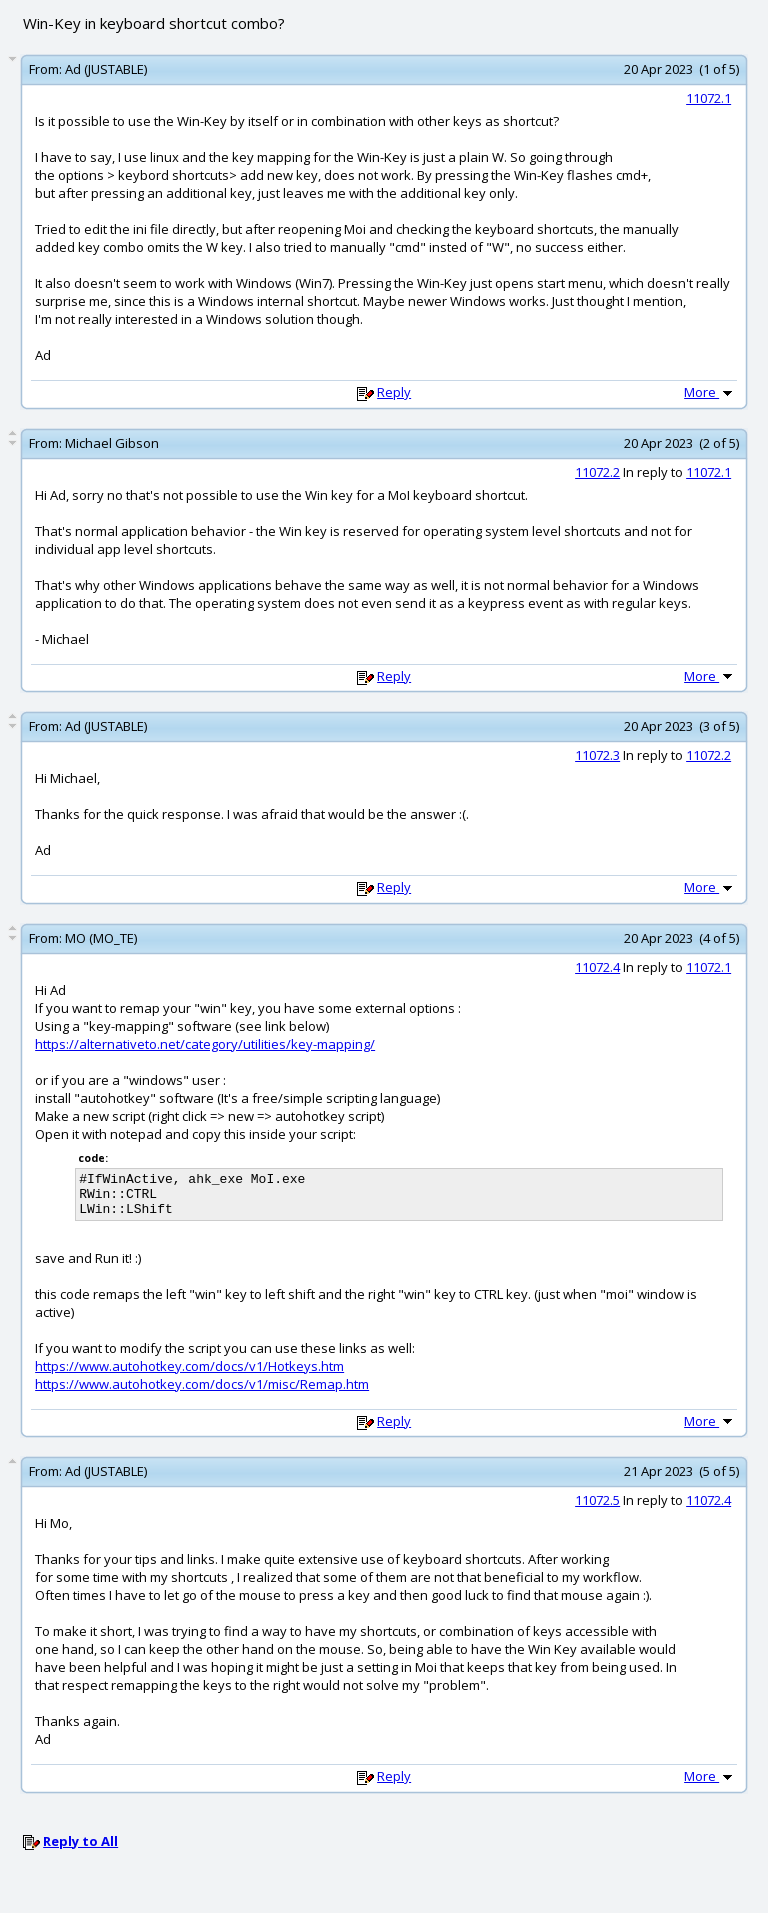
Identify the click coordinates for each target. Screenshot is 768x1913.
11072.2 (597, 472)
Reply (394, 392)
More (710, 392)
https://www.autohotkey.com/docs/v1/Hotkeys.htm (189, 1375)
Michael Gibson (112, 443)
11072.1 (708, 98)
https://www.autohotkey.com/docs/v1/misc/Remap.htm (202, 1393)
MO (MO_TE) (101, 938)
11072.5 (597, 1509)
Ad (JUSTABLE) (106, 69)
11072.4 (597, 967)
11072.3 (597, 755)
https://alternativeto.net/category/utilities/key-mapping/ (205, 1044)
